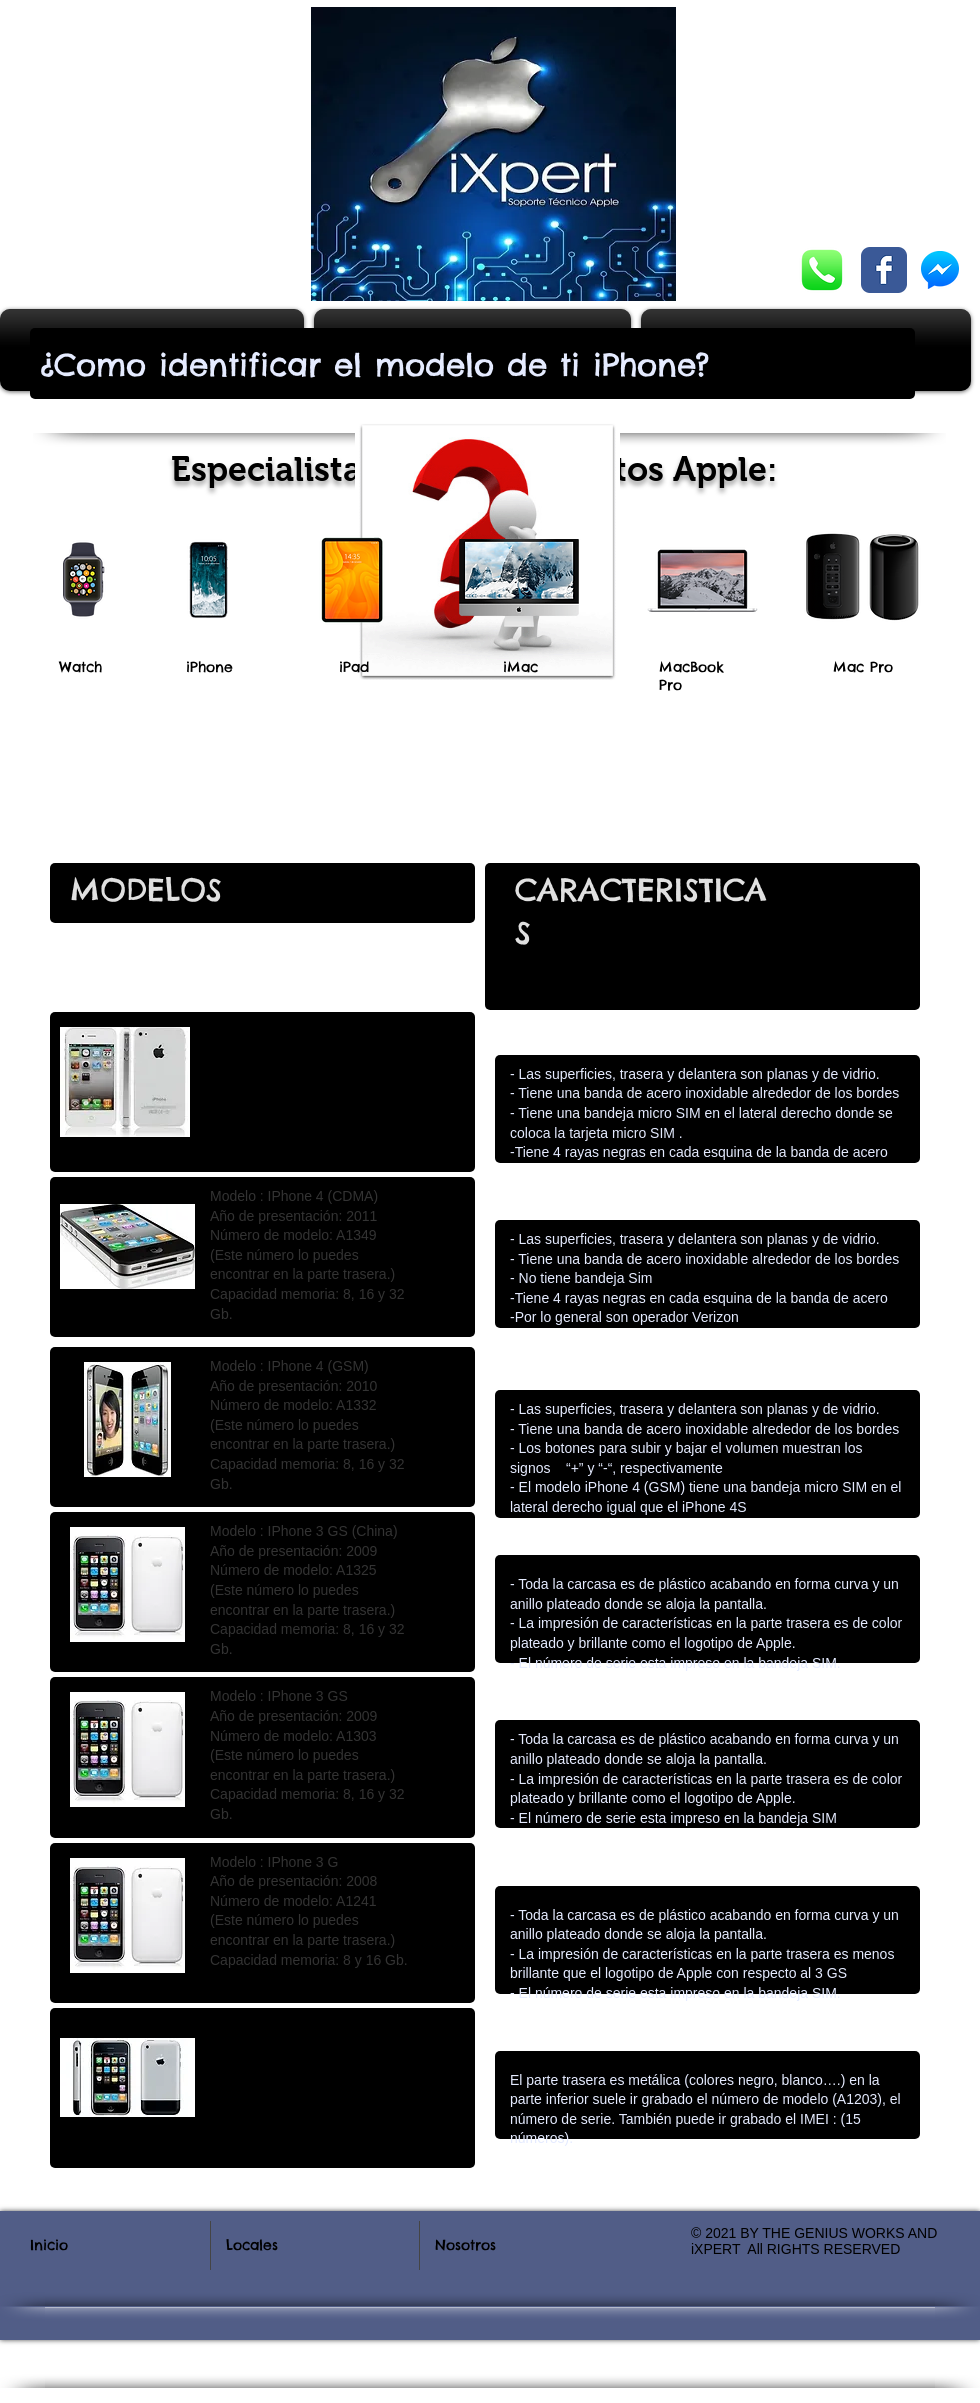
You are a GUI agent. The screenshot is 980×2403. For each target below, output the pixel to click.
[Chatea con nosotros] (822, 270)
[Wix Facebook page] (884, 270)
